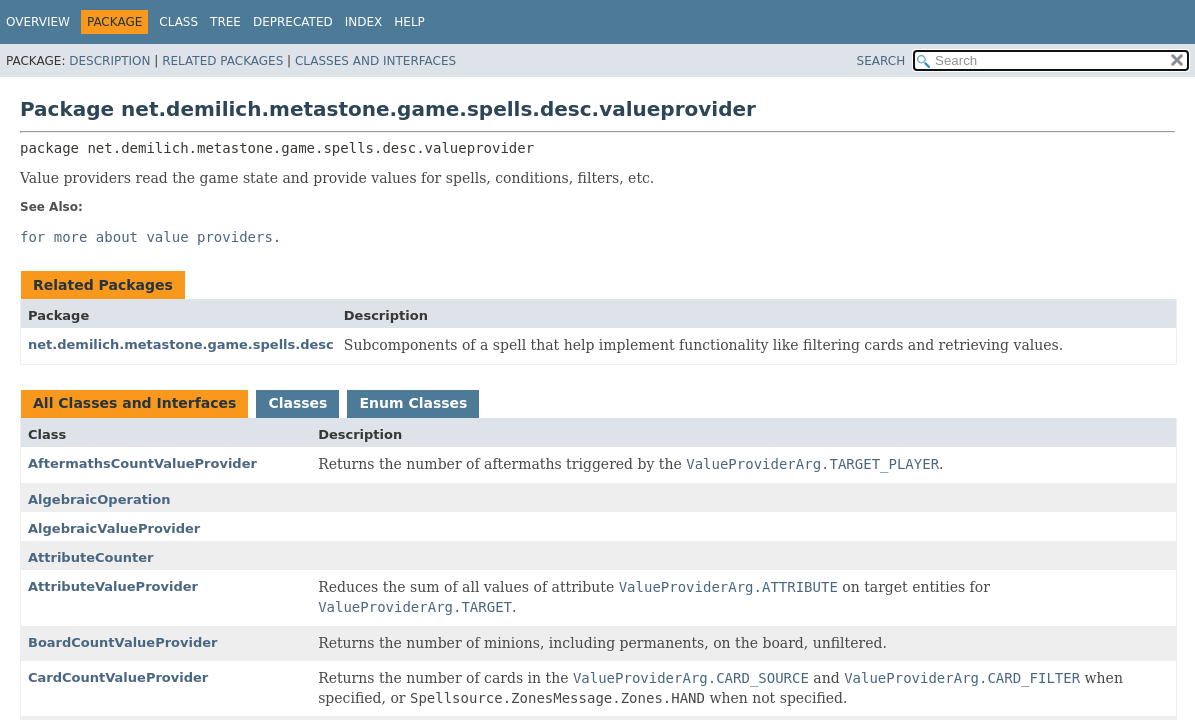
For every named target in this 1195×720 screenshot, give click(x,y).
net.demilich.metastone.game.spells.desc (181, 344)
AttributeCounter (90, 557)
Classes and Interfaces (375, 61)
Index (364, 22)
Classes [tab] (297, 403)
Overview (38, 22)
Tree (225, 22)
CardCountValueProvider (118, 677)
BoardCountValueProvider (123, 642)
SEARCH (881, 61)
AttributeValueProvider (113, 586)
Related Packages (222, 61)
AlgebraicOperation (99, 499)
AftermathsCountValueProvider (142, 463)
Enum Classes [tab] (413, 403)
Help (409, 22)
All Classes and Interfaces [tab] (134, 403)
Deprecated (293, 22)
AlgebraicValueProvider (114, 528)
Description (109, 61)
